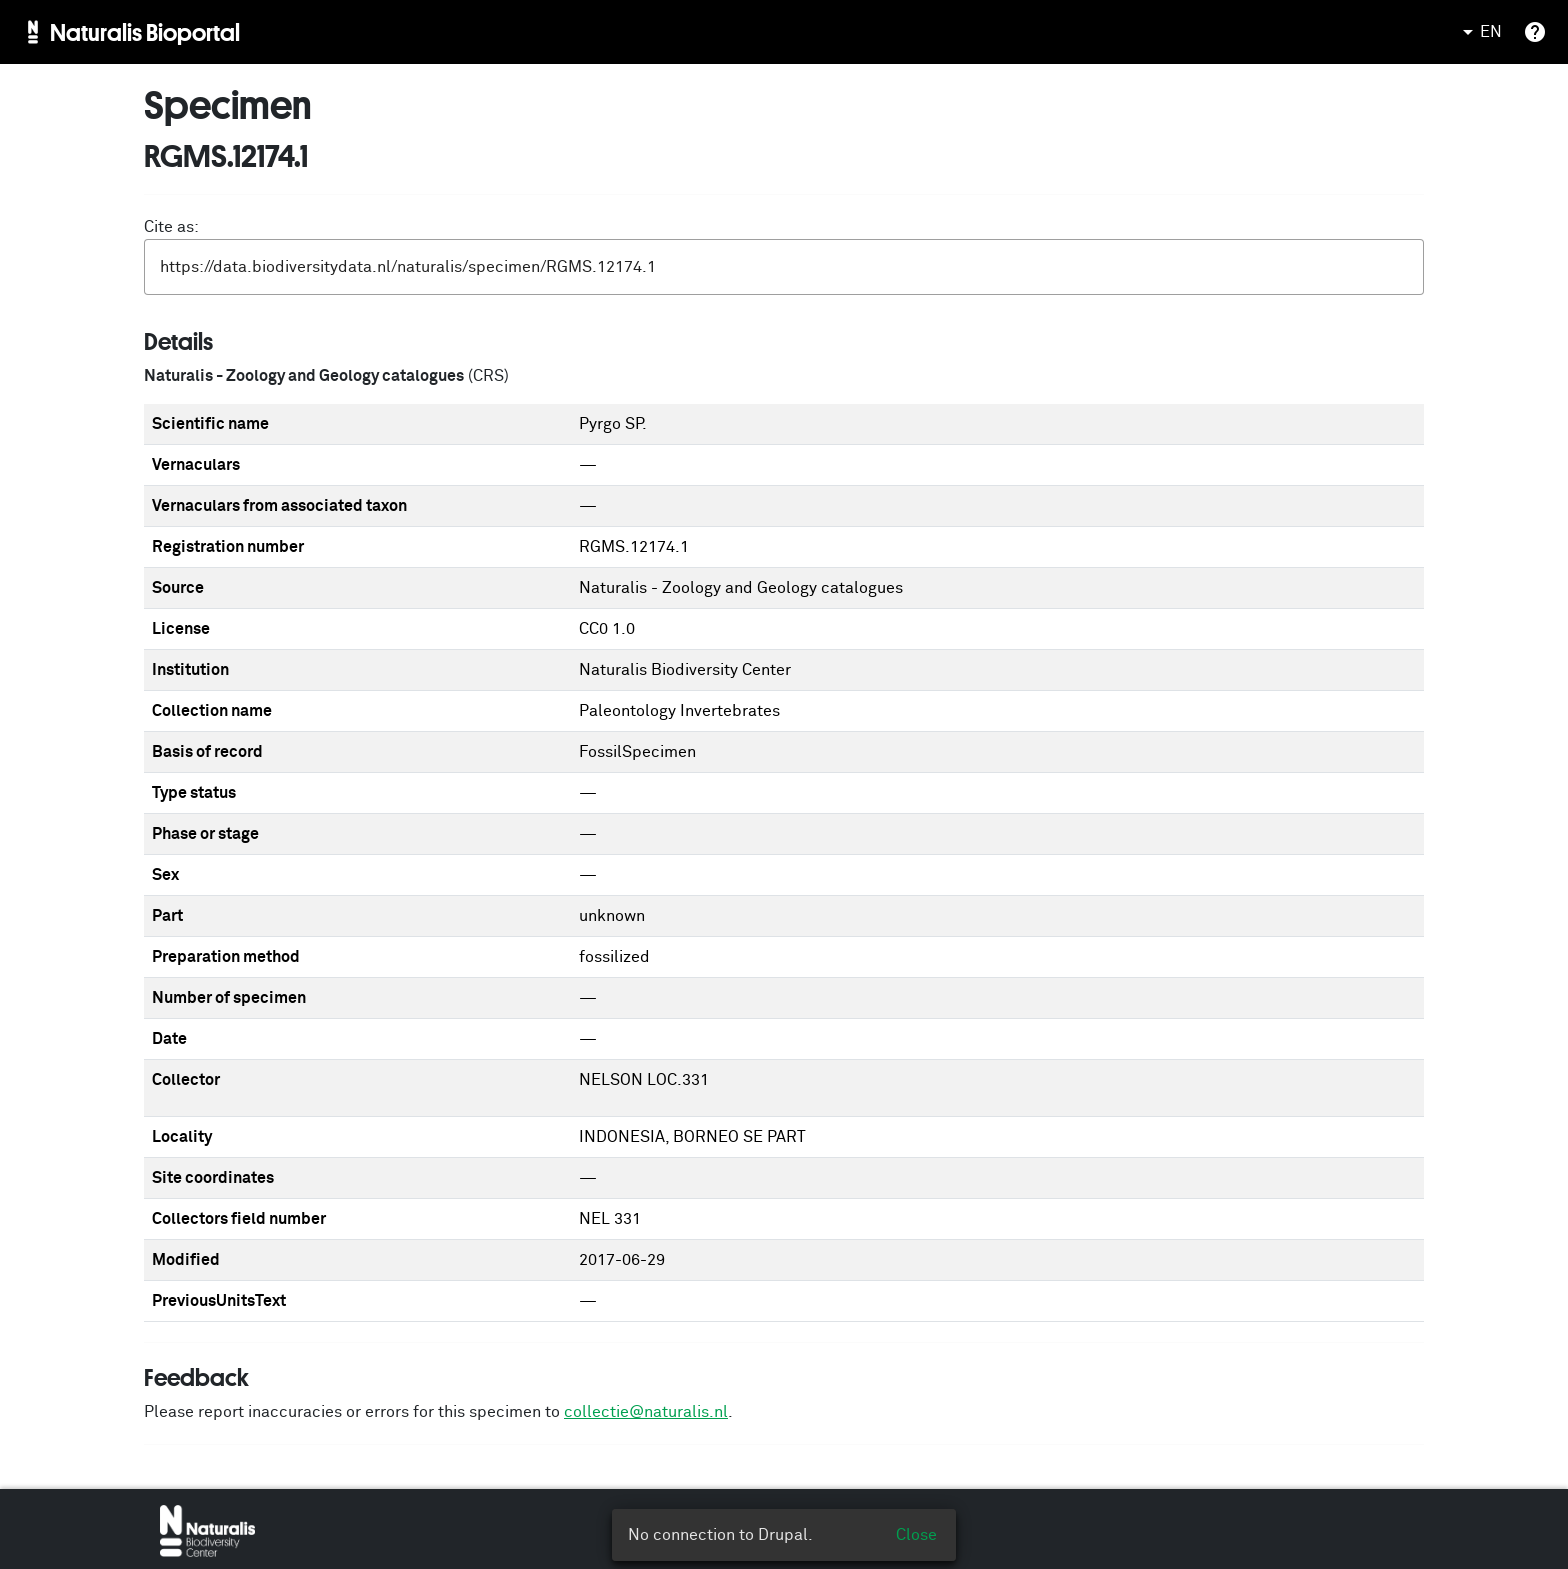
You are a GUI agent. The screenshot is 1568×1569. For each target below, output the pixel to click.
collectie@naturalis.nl (646, 1412)
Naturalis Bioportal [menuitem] (145, 32)
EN (1479, 32)
